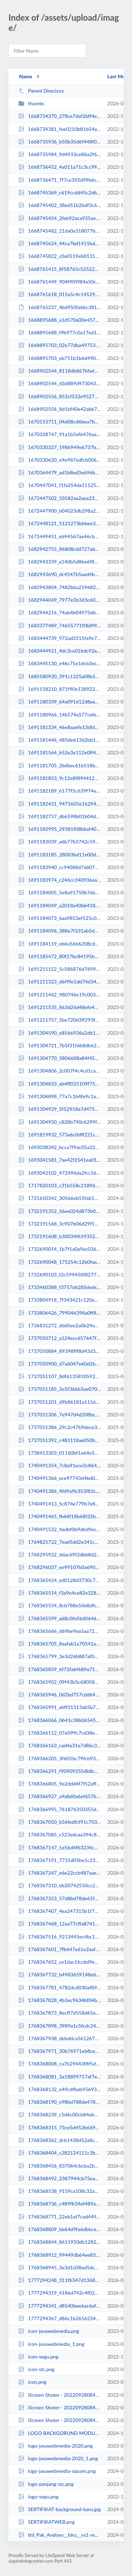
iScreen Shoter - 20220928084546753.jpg (59, 2395)
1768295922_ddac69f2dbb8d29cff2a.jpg (59, 1554)
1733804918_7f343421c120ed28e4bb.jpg (59, 1300)
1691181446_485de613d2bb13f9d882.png (59, 740)
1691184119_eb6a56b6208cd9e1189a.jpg (59, 944)
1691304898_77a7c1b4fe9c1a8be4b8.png (59, 1096)
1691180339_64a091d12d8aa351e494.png (59, 702)
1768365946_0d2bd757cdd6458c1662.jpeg (59, 1694)
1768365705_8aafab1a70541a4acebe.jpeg (59, 1644)
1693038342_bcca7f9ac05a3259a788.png (59, 1147)
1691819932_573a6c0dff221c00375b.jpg (59, 1134)
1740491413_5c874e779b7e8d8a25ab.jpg (59, 1504)
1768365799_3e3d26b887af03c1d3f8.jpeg (59, 1656)
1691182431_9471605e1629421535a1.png (59, 804)
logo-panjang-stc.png (46, 2484)
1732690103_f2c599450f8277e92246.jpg (59, 1274)
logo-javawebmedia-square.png (57, 2471)
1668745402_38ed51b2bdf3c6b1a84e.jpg (59, 205)
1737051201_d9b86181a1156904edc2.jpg (59, 1402)
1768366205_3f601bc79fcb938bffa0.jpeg (59, 1758)
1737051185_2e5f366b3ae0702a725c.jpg (59, 1389)
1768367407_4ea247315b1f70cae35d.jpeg (59, 1911)
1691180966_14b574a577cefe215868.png (59, 715)
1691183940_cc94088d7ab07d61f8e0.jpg (59, 867)
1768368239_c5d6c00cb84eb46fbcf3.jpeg (59, 2114)
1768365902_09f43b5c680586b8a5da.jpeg (59, 1682)
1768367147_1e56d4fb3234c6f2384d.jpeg (59, 1847)
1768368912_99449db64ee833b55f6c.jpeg (59, 2255)
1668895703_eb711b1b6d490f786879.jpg (59, 358)
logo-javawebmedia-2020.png (55, 2446)
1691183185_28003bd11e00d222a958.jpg (59, 854)
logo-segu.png (38, 2497)
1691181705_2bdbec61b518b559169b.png (59, 765)
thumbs (31, 103)
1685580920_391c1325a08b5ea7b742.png (59, 676)
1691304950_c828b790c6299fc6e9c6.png (59, 1122)
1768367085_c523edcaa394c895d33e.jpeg (59, 1834)
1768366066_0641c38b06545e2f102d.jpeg (59, 1720)
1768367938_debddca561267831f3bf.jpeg (59, 2038)
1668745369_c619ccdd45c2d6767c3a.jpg (59, 192)
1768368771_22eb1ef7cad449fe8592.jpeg (59, 2217)
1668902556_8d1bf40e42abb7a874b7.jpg (59, 409)
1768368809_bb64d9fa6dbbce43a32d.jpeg (59, 2229)
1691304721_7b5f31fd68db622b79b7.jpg (59, 1045)
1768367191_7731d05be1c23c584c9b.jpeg (59, 1860)
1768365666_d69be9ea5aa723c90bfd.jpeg (59, 1631)
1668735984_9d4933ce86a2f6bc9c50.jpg (59, 154)
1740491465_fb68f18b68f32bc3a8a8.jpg (59, 1516)
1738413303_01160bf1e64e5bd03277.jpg (59, 1453)
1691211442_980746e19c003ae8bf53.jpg (59, 994)
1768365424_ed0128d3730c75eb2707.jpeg (59, 1580)
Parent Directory (41, 91)
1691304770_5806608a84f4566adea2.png (59, 1058)
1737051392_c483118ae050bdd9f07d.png (59, 1440)
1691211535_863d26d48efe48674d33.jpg (59, 1007)
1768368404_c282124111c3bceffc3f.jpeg (59, 2153)
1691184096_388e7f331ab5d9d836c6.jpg (59, 931)
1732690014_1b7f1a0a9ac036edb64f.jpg (59, 1249)
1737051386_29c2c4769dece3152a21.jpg (59, 1427)
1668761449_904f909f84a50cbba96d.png (59, 282)
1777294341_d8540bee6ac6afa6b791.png (59, 2306)
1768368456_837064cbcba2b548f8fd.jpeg (59, 2166)
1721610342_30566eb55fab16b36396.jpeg (59, 1198)
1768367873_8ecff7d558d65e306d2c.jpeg (59, 2013)
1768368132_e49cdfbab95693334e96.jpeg (59, 2089)
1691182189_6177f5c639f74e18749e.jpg (59, 791)
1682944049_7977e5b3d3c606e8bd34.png (59, 600)
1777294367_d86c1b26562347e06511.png (59, 2318)
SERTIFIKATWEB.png (46, 2522)
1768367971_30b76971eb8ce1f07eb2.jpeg (59, 2051)
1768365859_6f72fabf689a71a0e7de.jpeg (59, 1669)
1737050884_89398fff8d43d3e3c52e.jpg (59, 1351)
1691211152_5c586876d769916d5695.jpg (59, 969)
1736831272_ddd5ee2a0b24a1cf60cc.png (59, 1325)
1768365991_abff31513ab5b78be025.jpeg (59, 1707)
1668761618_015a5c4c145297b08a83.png (59, 294)
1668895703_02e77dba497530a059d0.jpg (59, 345)
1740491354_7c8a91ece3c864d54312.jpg (59, 1465)
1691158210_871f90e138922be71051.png (59, 689)
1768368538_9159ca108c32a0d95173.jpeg (59, 2191)
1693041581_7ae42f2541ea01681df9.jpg (59, 1160)
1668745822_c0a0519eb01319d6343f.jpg (59, 256)
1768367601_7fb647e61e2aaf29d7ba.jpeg (59, 1949)
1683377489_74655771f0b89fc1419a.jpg (59, 625)
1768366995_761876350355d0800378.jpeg (59, 1809)
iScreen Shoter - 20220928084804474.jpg (59, 2407)
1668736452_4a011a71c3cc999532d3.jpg (59, 167)
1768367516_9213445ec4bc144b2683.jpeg (59, 1937)
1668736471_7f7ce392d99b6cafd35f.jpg (59, 180)
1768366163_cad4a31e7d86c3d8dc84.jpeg (59, 1745)
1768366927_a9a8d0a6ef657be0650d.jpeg (59, 1796)
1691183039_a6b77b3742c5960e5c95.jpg (59, 842)
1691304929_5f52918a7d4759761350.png (59, 1109)
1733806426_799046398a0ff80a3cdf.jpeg (59, 1313)
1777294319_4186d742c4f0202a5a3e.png (59, 2293)
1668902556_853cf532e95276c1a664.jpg (59, 396)
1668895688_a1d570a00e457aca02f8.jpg (59, 320)
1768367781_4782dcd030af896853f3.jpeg (59, 1987)
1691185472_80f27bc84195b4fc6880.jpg (59, 956)
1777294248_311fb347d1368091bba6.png (59, 2280)
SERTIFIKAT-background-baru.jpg (59, 2509)
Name (25, 76)
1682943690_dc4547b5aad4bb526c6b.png (59, 574)
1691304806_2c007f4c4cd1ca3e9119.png (59, 1071)
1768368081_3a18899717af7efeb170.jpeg (59, 2077)
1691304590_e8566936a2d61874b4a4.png (59, 1033)
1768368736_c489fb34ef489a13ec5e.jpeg (59, 2204)
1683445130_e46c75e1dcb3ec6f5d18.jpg (59, 663)
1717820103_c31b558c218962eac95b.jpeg (59, 1185)
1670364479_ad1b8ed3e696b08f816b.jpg (59, 472)
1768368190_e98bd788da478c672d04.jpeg (59, 2102)
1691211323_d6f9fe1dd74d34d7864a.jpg (59, 982)
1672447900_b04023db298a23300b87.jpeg (59, 511)
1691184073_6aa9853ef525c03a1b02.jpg (59, 918)
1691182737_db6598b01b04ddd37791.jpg (59, 816)
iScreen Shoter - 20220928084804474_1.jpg (59, 2420)
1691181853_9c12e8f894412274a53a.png (59, 778)
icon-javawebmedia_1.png (51, 2344)
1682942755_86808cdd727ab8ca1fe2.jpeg (59, 549)
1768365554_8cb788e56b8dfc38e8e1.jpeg (59, 1605)
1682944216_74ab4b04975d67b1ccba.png (59, 612)
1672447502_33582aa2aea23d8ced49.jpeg (59, 498)
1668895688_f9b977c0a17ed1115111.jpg (59, 332)
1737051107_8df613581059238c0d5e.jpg (59, 1376)
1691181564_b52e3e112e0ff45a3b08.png (59, 752)
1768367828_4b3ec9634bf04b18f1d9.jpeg (59, 2000)
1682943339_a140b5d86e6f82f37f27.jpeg (59, 562)
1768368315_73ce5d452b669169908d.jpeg (59, 2127)
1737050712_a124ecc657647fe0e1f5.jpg (59, 1338)
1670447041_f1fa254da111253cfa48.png (59, 485)
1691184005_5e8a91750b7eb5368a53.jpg (59, 892)
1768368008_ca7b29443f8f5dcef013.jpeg (59, 2064)
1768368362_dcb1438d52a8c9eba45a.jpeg (59, 2140)
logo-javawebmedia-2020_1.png (58, 2458)
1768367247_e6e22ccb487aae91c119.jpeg (59, 1873)
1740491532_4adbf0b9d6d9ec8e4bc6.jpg (59, 1529)
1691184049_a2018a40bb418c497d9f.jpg (59, 905)
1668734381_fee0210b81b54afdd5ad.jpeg (59, 129)
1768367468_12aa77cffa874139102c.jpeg (59, 1924)
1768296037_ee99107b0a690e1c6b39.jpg (59, 1567)
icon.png (32, 2382)
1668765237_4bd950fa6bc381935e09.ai (59, 307)
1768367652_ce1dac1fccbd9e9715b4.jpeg (59, 1962)
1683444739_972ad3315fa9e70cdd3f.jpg (59, 638)
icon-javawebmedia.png (48, 2331)
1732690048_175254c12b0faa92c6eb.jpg (59, 1262)
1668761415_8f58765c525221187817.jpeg (59, 269)
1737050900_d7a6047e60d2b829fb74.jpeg (59, 1364)
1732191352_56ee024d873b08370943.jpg (59, 1211)
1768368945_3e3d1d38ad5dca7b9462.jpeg (59, 2267)
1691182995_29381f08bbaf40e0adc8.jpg (59, 829)
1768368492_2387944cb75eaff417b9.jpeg (59, 2178)
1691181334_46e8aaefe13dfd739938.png (59, 727)
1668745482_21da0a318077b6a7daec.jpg (59, 231)
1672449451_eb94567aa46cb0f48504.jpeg (59, 536)
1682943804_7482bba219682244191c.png (59, 587)
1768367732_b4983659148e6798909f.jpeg (59, 1974)
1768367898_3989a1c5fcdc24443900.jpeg (59, 2026)
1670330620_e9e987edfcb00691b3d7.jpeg (59, 460)
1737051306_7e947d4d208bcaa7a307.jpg (59, 1414)
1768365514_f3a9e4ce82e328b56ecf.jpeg (59, 1593)
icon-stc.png (36, 2369)
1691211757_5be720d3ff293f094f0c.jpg (59, 1020)
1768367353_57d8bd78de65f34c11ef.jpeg (59, 1898)
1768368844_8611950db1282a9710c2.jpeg (59, 2242)
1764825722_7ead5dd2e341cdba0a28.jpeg (59, 1542)
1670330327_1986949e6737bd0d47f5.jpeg (59, 447)
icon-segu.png (38, 2357)
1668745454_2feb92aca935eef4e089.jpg (59, 218)
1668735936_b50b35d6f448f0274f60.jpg (59, 142)
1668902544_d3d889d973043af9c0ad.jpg (59, 383)
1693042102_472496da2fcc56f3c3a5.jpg (59, 1173)
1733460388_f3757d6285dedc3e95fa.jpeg (59, 1287)
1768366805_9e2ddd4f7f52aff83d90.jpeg (59, 1784)
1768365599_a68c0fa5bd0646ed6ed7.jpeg (59, 1618)
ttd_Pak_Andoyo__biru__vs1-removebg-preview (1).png (59, 2535)
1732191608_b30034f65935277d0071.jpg (59, 1236)
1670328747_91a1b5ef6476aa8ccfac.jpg (59, 434)
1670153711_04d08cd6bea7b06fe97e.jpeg (59, 422)
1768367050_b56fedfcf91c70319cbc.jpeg (59, 1822)
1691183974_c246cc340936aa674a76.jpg (59, 880)
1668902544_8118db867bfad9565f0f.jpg (59, 371)
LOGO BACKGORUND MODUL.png (59, 2433)
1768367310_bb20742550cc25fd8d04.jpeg (59, 1885)
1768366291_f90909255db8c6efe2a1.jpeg (59, 1771)
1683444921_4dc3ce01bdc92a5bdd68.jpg (59, 651)
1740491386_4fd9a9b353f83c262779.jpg (59, 1491)
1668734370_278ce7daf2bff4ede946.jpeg (59, 116)
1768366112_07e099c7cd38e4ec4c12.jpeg (59, 1733)
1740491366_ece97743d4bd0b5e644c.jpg (59, 1478)
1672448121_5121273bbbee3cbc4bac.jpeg (59, 523)
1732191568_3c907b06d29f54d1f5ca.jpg (59, 1224)
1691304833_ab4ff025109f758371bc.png (59, 1084)
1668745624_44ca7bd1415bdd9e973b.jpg (59, 243)
